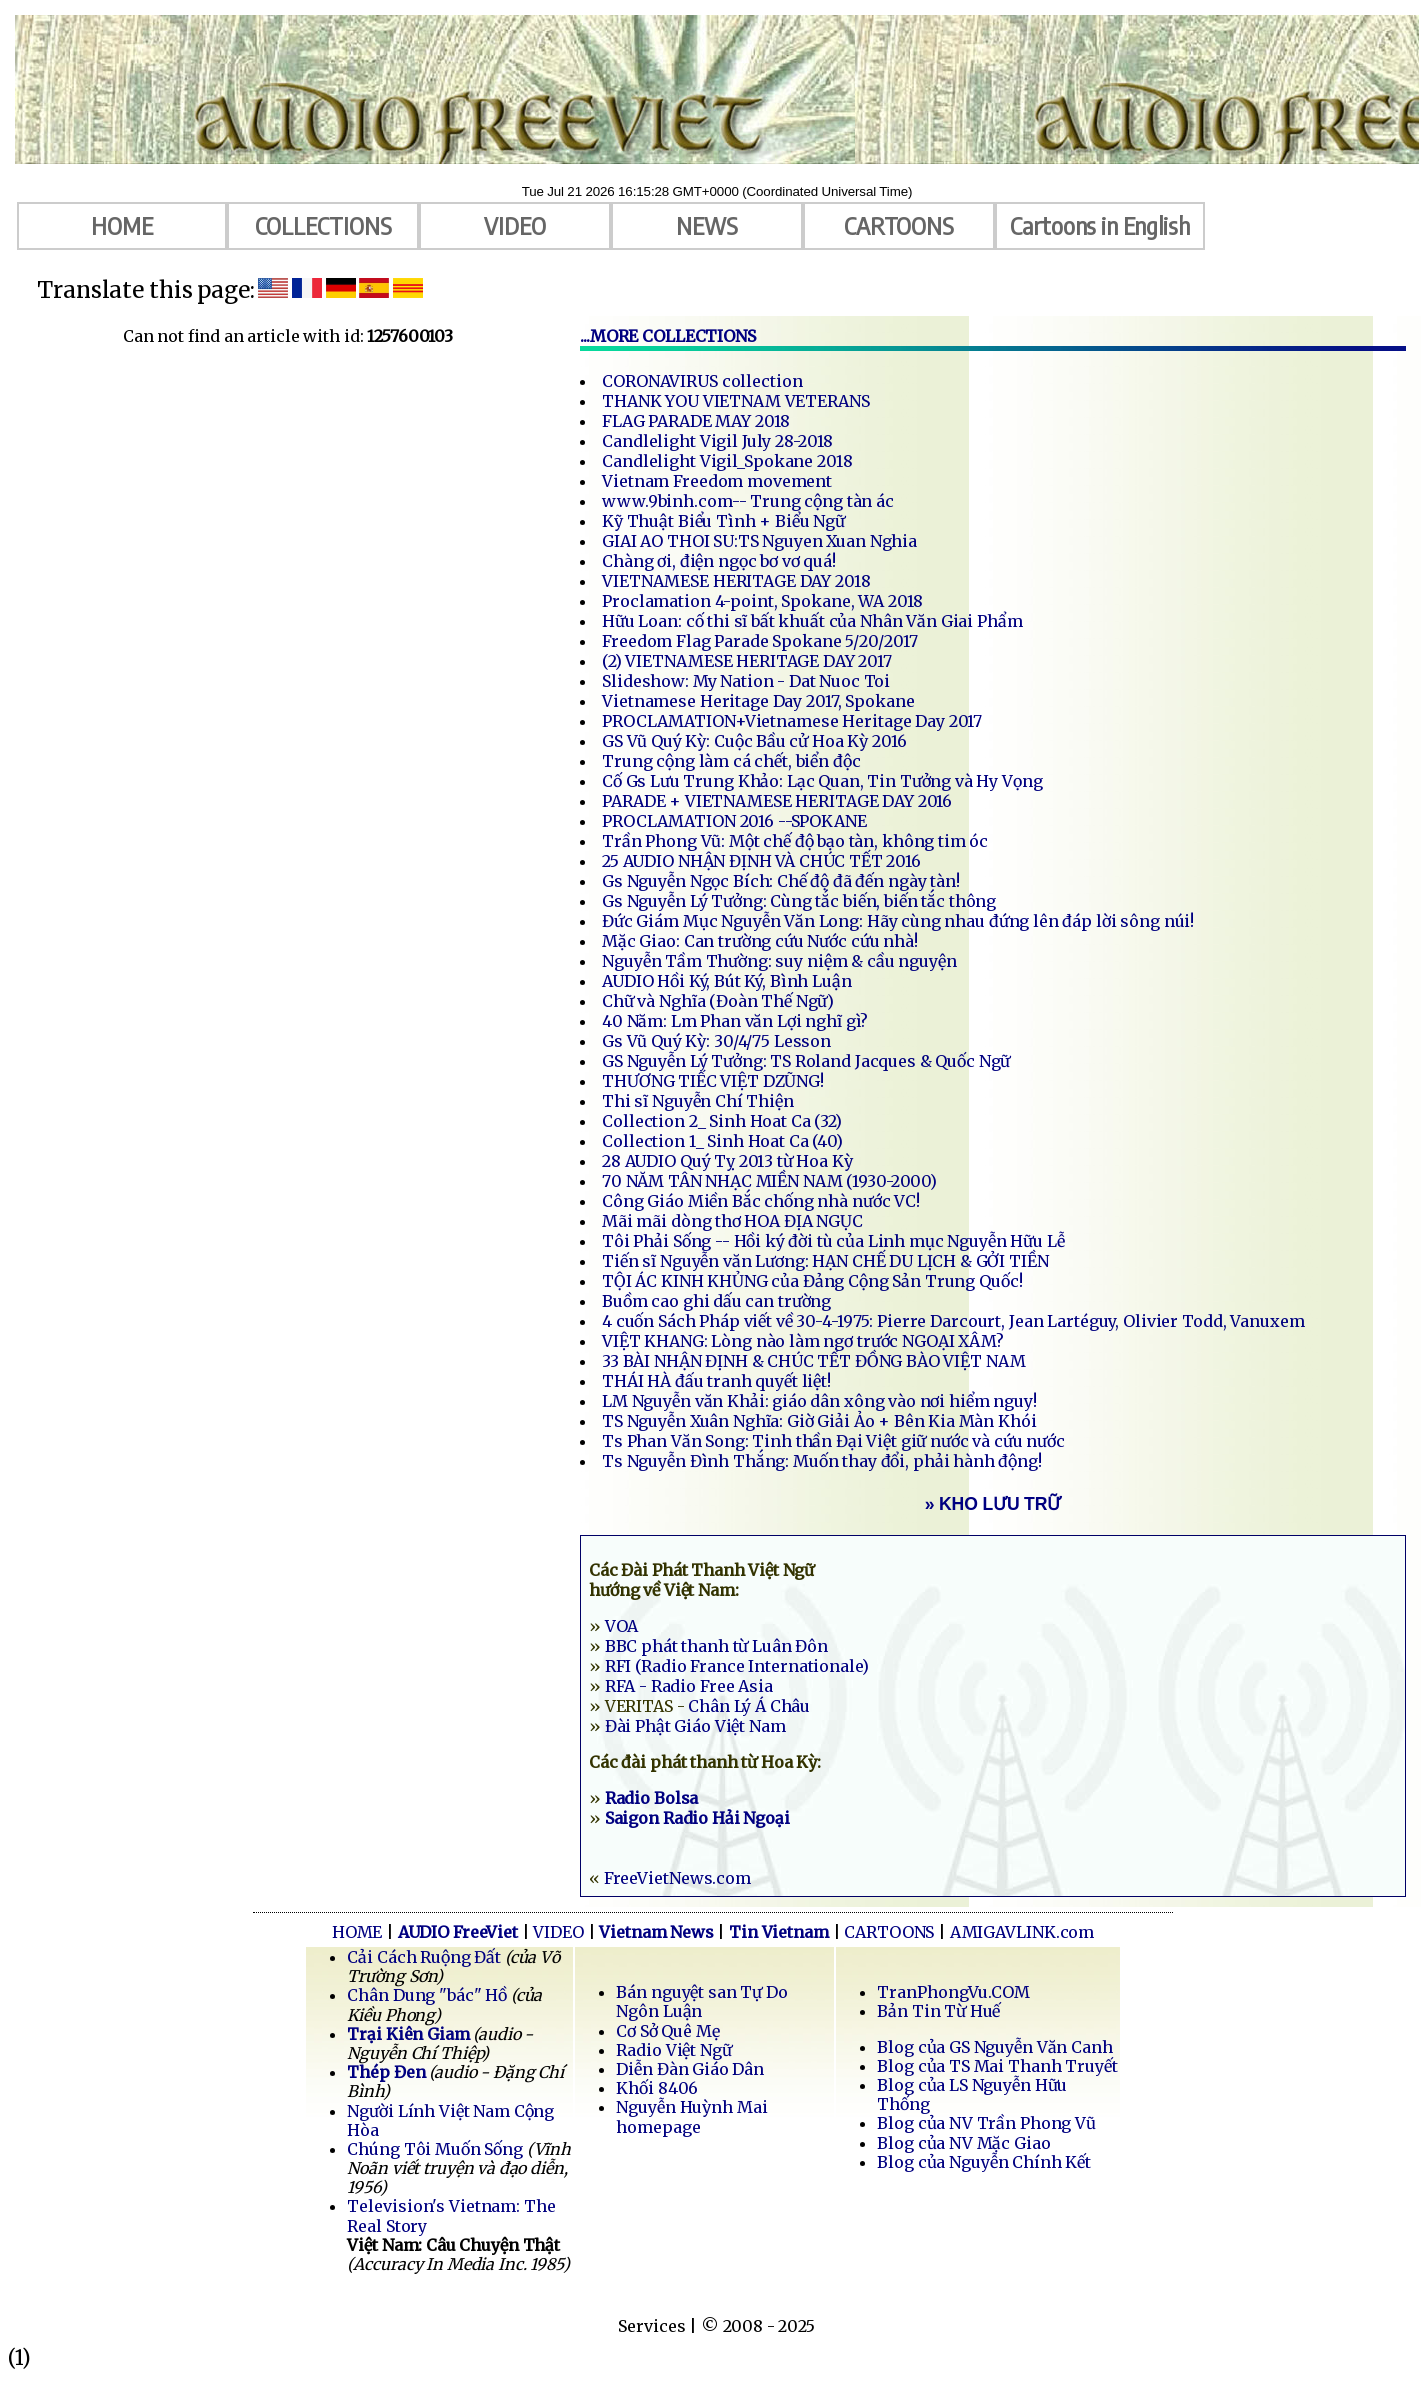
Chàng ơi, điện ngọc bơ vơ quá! (719, 561)
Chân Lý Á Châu (749, 1706)
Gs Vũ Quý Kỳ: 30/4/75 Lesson (716, 1041)
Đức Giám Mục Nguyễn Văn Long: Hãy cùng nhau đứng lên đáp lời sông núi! (898, 921)
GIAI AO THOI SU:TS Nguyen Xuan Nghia (759, 541)
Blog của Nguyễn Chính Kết (984, 2162)
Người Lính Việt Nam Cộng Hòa (450, 2120)
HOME (122, 225)
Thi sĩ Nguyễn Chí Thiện (698, 1101)
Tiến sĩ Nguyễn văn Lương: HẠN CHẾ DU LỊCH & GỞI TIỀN (825, 1261)
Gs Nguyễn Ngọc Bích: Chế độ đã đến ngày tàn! (781, 881)
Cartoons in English (1100, 225)
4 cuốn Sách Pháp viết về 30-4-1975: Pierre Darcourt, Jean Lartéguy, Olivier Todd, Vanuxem (953, 1321)
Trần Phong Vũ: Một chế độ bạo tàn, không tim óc (795, 841)
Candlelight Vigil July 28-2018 (717, 441)
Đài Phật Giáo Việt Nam (695, 1726)
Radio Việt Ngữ (673, 2050)
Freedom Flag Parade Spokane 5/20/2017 (760, 641)
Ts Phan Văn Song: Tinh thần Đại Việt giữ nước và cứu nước (833, 1441)
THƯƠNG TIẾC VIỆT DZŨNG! (713, 1081)
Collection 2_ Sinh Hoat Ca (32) (722, 1121)
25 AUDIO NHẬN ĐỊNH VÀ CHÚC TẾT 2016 (761, 861)
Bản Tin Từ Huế (938, 2011)
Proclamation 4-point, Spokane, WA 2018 (762, 601)
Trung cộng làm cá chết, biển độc (731, 761)
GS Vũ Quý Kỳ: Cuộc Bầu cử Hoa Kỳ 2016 (754, 741)
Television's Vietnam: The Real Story (451, 2215)
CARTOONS (899, 225)
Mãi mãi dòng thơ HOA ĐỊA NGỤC (732, 1221)
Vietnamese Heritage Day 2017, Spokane (758, 701)
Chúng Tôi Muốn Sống (436, 2149)
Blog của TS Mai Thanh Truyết (997, 2066)
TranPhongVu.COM (953, 1992)
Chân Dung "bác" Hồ (427, 1995)
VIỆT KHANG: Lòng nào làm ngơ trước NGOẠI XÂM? (803, 1341)
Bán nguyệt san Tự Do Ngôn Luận (701, 2001)
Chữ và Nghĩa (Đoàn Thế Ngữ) (718, 1001)
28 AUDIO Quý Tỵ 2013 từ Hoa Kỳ (727, 1161)
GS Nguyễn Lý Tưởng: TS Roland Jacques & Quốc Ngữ (806, 1061)
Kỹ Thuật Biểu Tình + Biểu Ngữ (723, 521)
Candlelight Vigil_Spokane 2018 (727, 461)
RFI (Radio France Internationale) (737, 1666)
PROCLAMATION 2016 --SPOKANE (734, 821)
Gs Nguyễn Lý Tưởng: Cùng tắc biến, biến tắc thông (799, 901)
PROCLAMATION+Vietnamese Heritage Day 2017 (792, 721)
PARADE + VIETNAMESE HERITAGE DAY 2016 (777, 801)
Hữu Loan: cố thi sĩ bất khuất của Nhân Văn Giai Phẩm (812, 621)
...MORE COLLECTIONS (668, 336)
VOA (622, 1626)
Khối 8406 (657, 2088)
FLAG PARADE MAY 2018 (696, 421)
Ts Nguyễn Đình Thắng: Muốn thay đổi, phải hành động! (822, 1461)
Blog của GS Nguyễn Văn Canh (994, 2047)
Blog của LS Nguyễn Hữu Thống (972, 2094)
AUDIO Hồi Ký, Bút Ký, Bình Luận (727, 981)
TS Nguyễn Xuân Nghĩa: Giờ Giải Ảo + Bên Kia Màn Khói (819, 1421)
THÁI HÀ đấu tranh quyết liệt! (716, 1381)
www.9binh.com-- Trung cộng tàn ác (748, 501)
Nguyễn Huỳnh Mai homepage (691, 2116)
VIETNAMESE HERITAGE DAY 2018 (736, 581)
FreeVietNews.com (677, 1878)
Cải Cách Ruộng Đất (424, 1957)
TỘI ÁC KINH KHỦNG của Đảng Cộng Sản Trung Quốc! (812, 1281)
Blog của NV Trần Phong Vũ (986, 2123)
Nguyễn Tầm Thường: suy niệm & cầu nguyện (779, 961)
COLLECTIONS (323, 225)
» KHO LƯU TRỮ (993, 1504)
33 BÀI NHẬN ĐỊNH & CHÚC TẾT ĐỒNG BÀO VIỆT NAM (814, 1361)
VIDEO (515, 225)
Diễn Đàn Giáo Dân (690, 2069)
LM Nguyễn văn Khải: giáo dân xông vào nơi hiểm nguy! (819, 1401)
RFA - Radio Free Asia (689, 1686)
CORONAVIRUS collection (702, 381)
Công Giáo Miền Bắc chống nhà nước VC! (761, 1201)
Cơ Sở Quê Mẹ (667, 2031)
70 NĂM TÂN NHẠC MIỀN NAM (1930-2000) (769, 1181)
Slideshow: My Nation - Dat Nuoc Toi (746, 681)
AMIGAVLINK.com (1022, 1932)
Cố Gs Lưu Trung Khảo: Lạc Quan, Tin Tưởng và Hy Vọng (822, 781)
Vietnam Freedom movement (717, 481)
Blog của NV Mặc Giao (963, 2143)
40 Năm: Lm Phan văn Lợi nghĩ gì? (735, 1021)
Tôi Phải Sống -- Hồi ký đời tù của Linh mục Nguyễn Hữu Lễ (833, 1241)
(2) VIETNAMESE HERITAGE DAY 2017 (747, 661)
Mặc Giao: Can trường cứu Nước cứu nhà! (760, 941)
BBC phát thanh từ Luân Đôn (716, 1646)
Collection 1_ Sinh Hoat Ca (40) (722, 1141)
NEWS (707, 225)
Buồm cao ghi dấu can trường (716, 1301)
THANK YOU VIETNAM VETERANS (736, 401)
